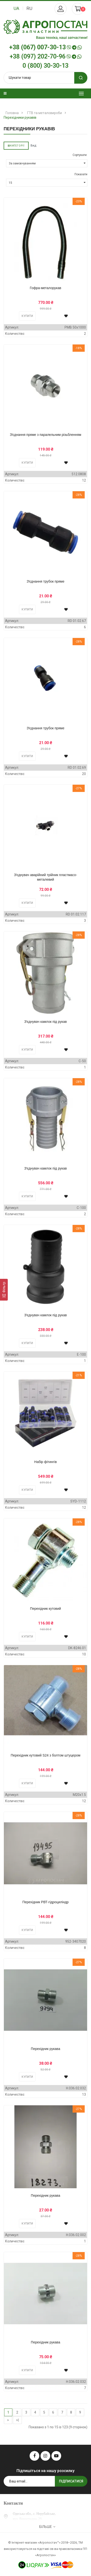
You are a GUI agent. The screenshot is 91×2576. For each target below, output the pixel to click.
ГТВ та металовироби (44, 113)
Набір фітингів (45, 1462)
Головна (12, 113)
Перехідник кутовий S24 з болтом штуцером (45, 1755)
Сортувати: (80, 155)
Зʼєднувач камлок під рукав (45, 1022)
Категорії (16, 145)
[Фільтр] (4, 1290)
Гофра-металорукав (45, 288)
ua (16, 8)
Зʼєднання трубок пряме (45, 581)
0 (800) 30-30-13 (45, 66)
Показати (80, 174)
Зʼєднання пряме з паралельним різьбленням (45, 435)
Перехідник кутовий (45, 1608)
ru (29, 8)
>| (17, 2420)
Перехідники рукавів (20, 117)
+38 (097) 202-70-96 (46, 56)
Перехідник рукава (45, 2049)
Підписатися (71, 2481)
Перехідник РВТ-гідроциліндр (45, 1902)
